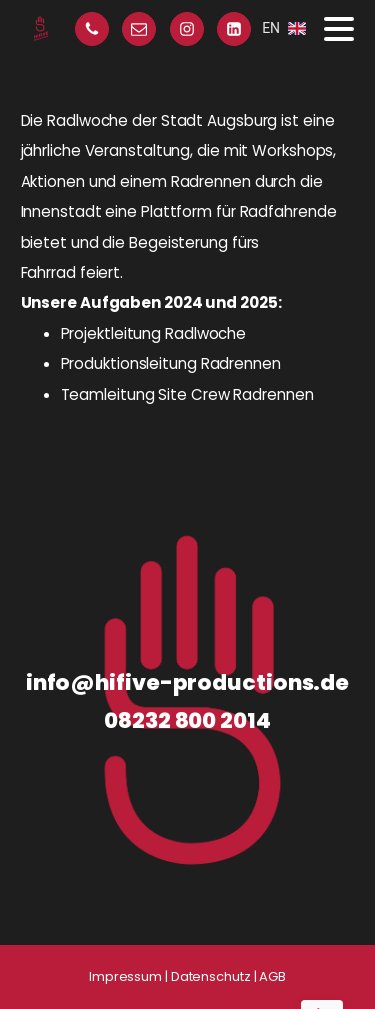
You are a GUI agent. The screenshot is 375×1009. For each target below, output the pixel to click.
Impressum (125, 976)
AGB (272, 976)
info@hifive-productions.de (187, 682)
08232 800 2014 (187, 720)
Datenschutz (211, 976)
